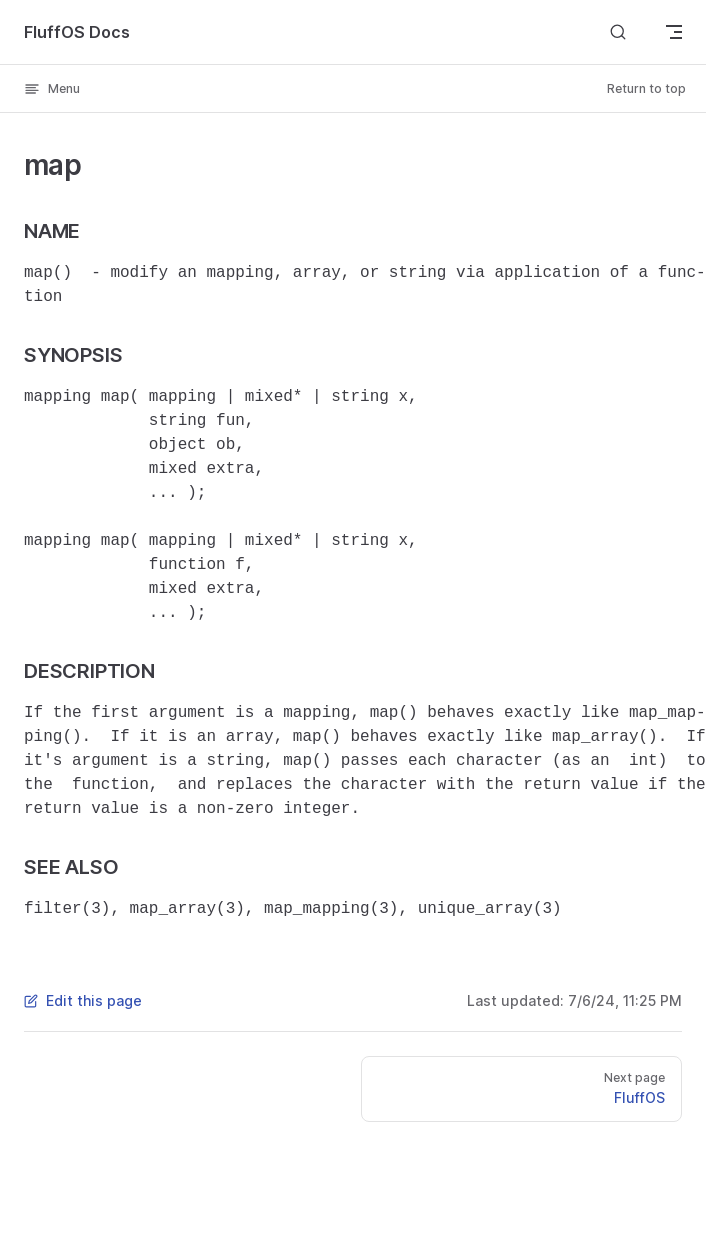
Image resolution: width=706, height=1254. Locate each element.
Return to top (646, 88)
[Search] (618, 31)
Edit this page (83, 1000)
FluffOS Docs (77, 32)
